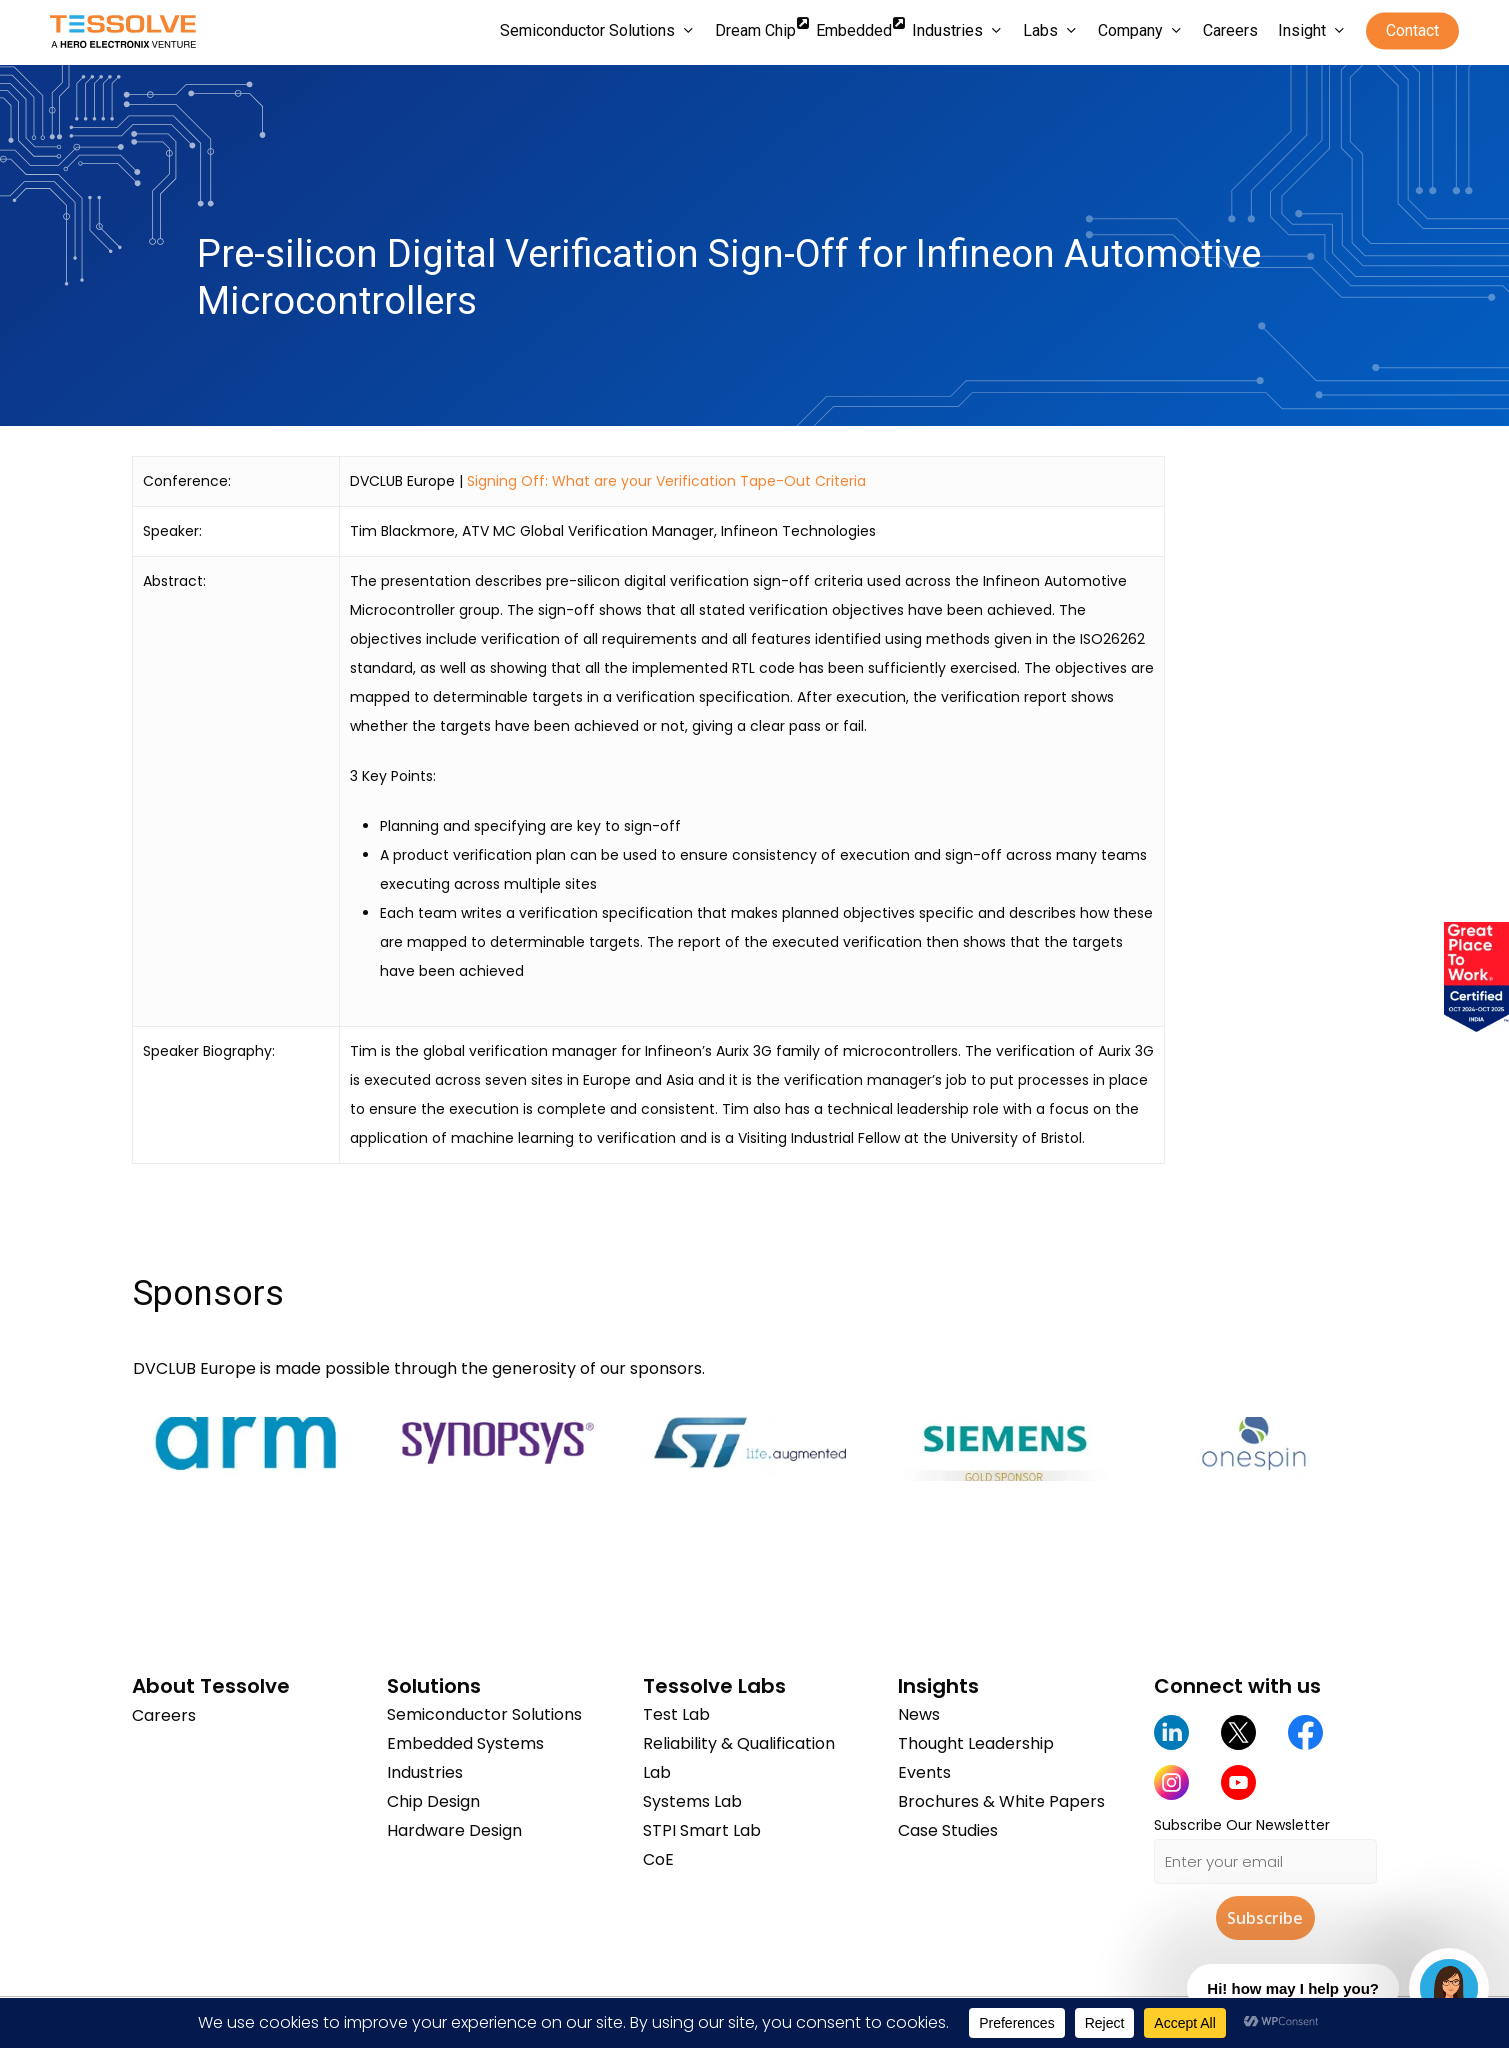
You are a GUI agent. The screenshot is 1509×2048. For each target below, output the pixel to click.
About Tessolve (211, 1686)
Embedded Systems (465, 1743)
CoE (658, 1859)
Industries (425, 1772)
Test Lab (676, 1714)
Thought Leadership (976, 1743)
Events (924, 1772)
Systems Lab (692, 1801)
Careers (164, 1714)
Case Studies (948, 1830)
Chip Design (433, 1801)
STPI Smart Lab (702, 1830)
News (919, 1714)
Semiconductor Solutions (484, 1714)
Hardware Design (454, 1830)
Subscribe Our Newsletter (1242, 1825)
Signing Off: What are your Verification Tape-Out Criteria (666, 481)
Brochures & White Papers (1001, 1801)
